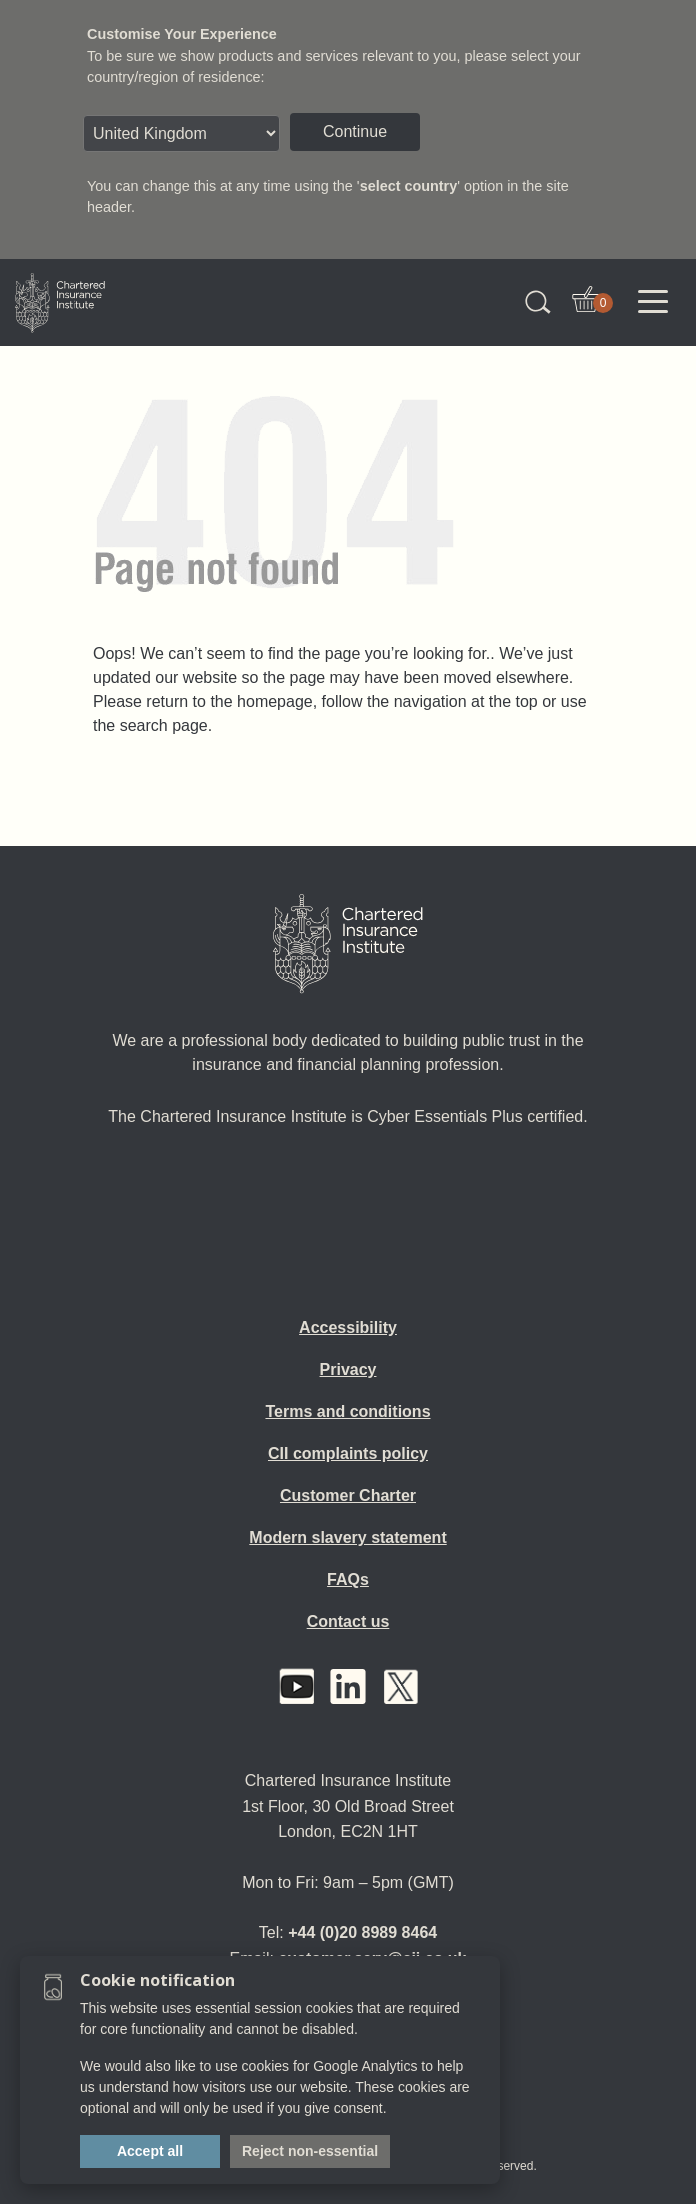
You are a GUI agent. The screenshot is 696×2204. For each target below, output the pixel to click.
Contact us (348, 1621)
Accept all (150, 2151)
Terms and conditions (347, 1411)
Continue (355, 131)
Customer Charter (348, 1495)
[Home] (348, 944)
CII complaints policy (348, 1453)
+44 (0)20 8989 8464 (362, 1932)
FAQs (348, 1579)
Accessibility (348, 1327)
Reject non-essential (310, 2151)
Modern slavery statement (347, 1537)
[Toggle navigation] (653, 302)
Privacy (348, 1369)
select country (409, 186)
